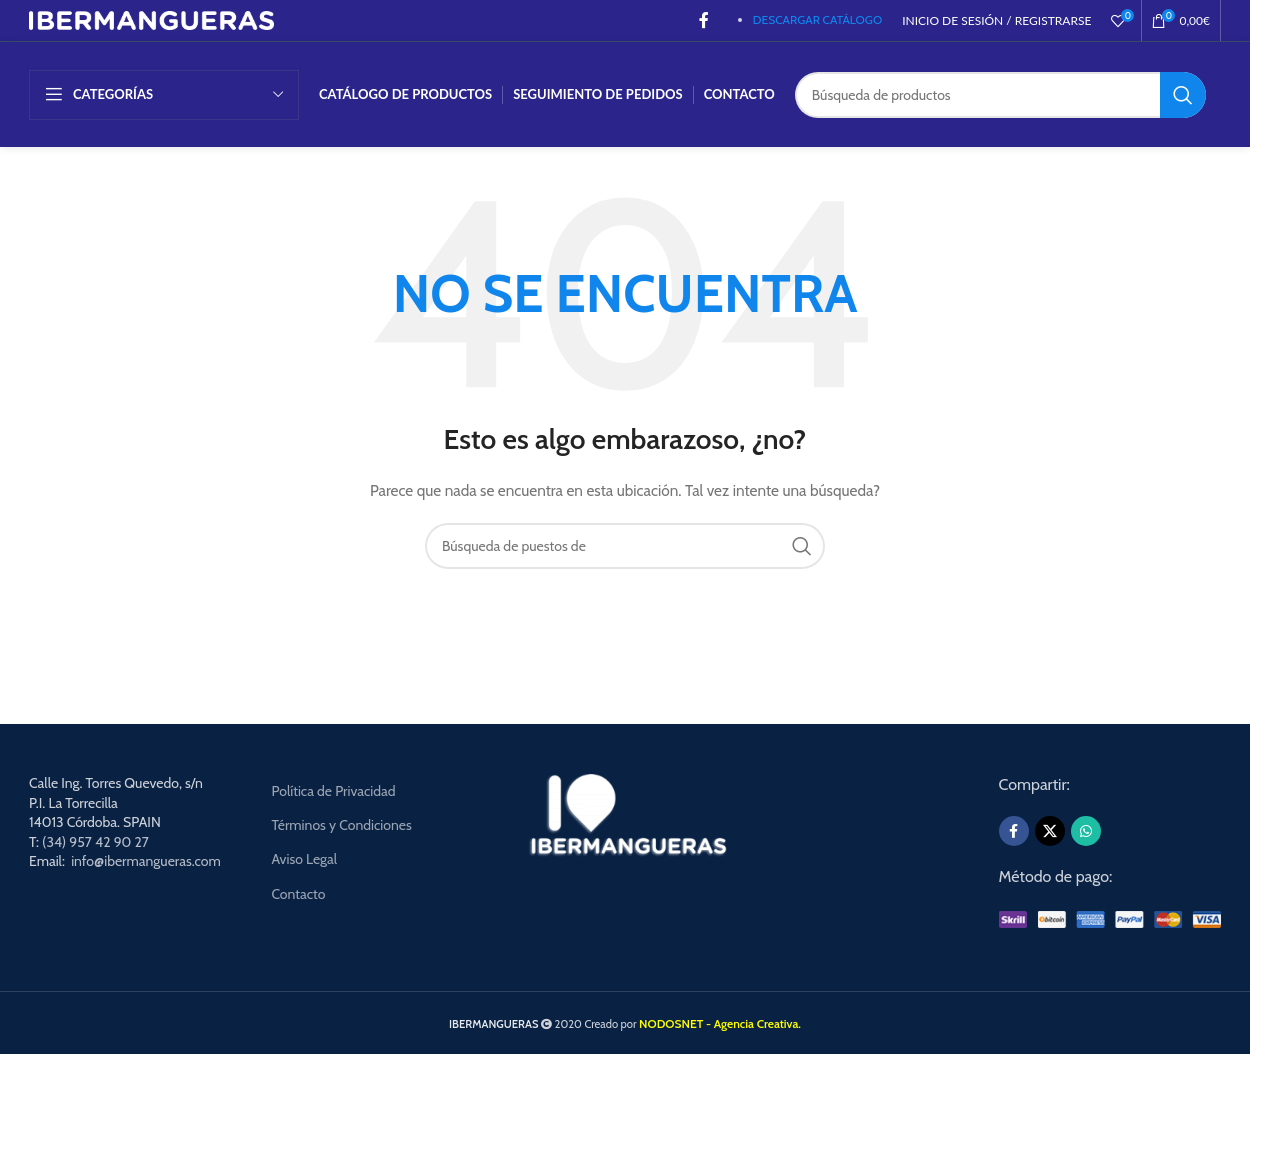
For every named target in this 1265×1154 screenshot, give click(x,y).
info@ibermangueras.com (146, 861)
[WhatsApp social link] (1086, 831)
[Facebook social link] (704, 20)
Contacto (298, 894)
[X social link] (1050, 831)
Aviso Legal (304, 859)
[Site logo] (151, 19)
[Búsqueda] (1000, 95)
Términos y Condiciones (341, 825)
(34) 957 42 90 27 (95, 842)
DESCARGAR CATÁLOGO (817, 19)
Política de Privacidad (333, 791)
